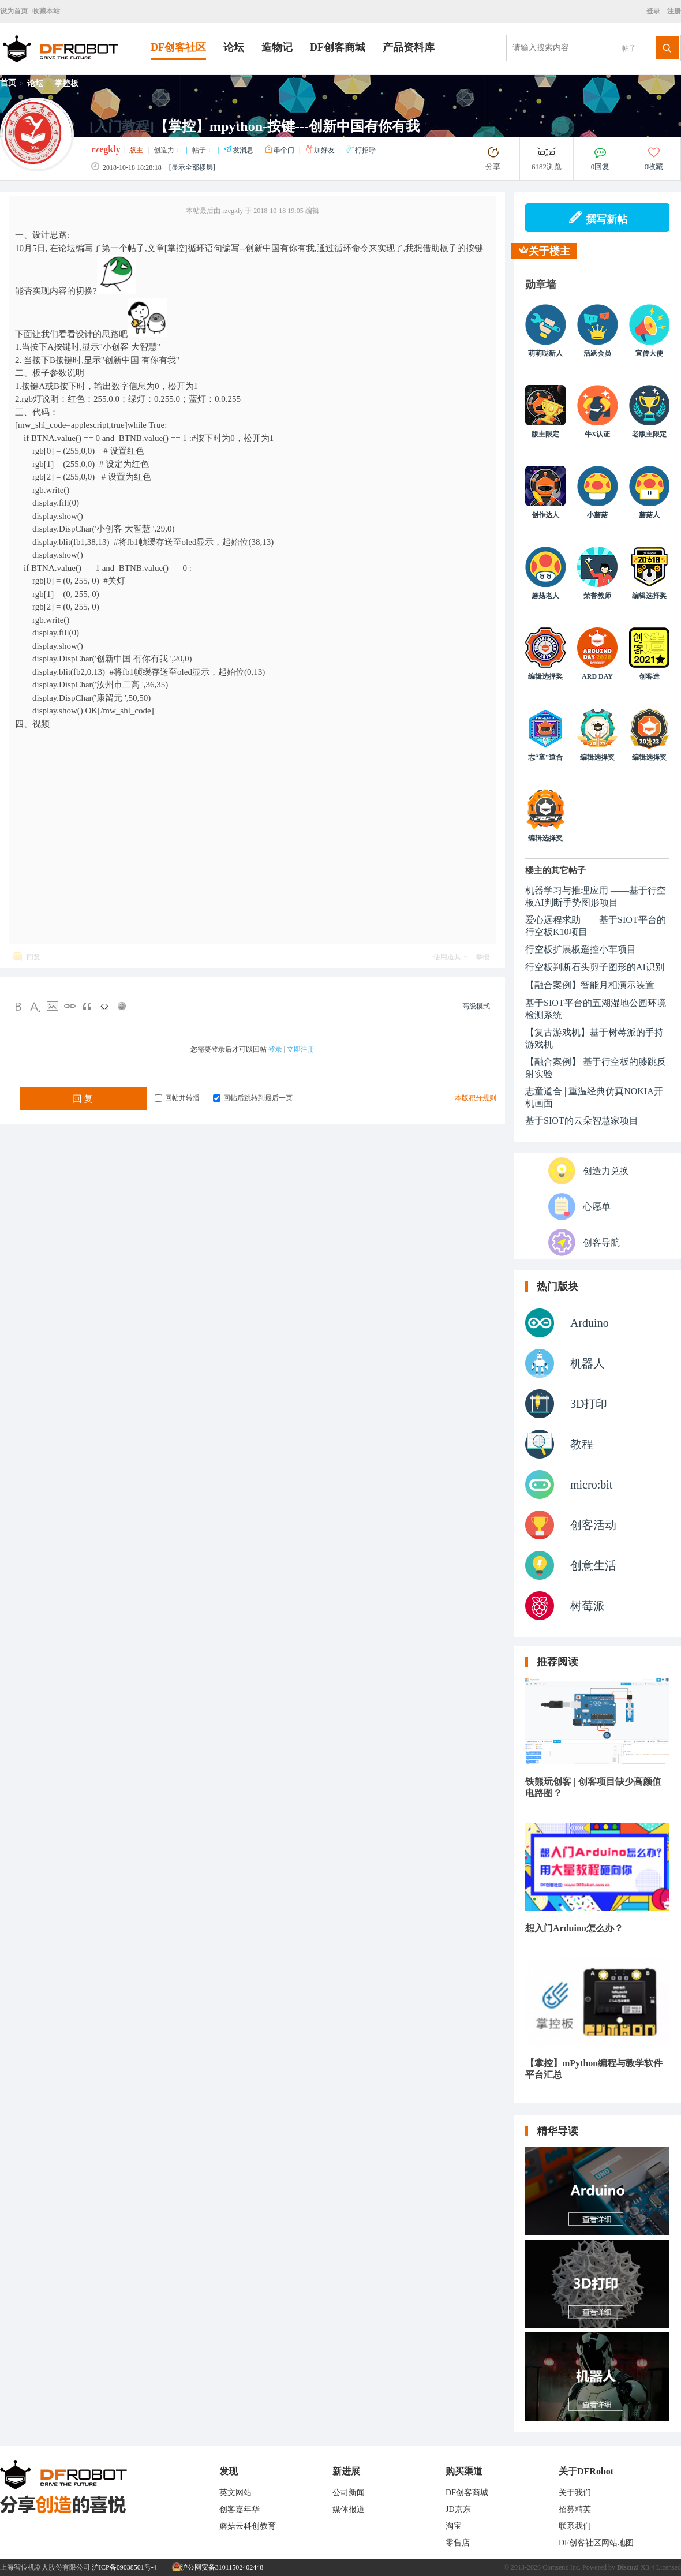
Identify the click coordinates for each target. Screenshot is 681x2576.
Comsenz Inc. (561, 2567)
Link (70, 1006)
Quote (87, 1006)
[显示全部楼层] (192, 167)
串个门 (280, 150)
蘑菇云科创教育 (247, 2526)
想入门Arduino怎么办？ (574, 1928)
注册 (673, 11)
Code (104, 1006)
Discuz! (628, 2567)
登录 (655, 11)
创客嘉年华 (239, 2509)
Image (52, 1006)
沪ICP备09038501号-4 (124, 2567)
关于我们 (575, 2492)
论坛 (233, 47)
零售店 (458, 2542)
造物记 (277, 47)
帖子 (629, 48)
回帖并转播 (177, 1098)
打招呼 (361, 150)
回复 (33, 957)
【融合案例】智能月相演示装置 (589, 985)
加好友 (320, 150)
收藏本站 (46, 11)
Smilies (122, 1006)
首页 (8, 82)
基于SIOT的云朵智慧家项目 (581, 1121)
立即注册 (301, 1049)
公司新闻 (348, 2492)
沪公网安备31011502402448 (218, 2567)
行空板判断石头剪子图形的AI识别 (594, 967)
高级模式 (476, 1006)
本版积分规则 (475, 1098)
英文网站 (235, 2492)
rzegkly (106, 149)
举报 (482, 957)
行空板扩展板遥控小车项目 (580, 949)
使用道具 (447, 957)
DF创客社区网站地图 (596, 2542)
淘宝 (454, 2526)
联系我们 (575, 2526)
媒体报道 (348, 2509)
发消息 (239, 150)
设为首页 (14, 11)
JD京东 (458, 2509)
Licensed (668, 2567)
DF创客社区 (178, 47)
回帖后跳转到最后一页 (253, 1098)
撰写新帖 (597, 217)
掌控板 (66, 83)
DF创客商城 (337, 47)
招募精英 (575, 2509)
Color (35, 1006)
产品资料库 (409, 47)
